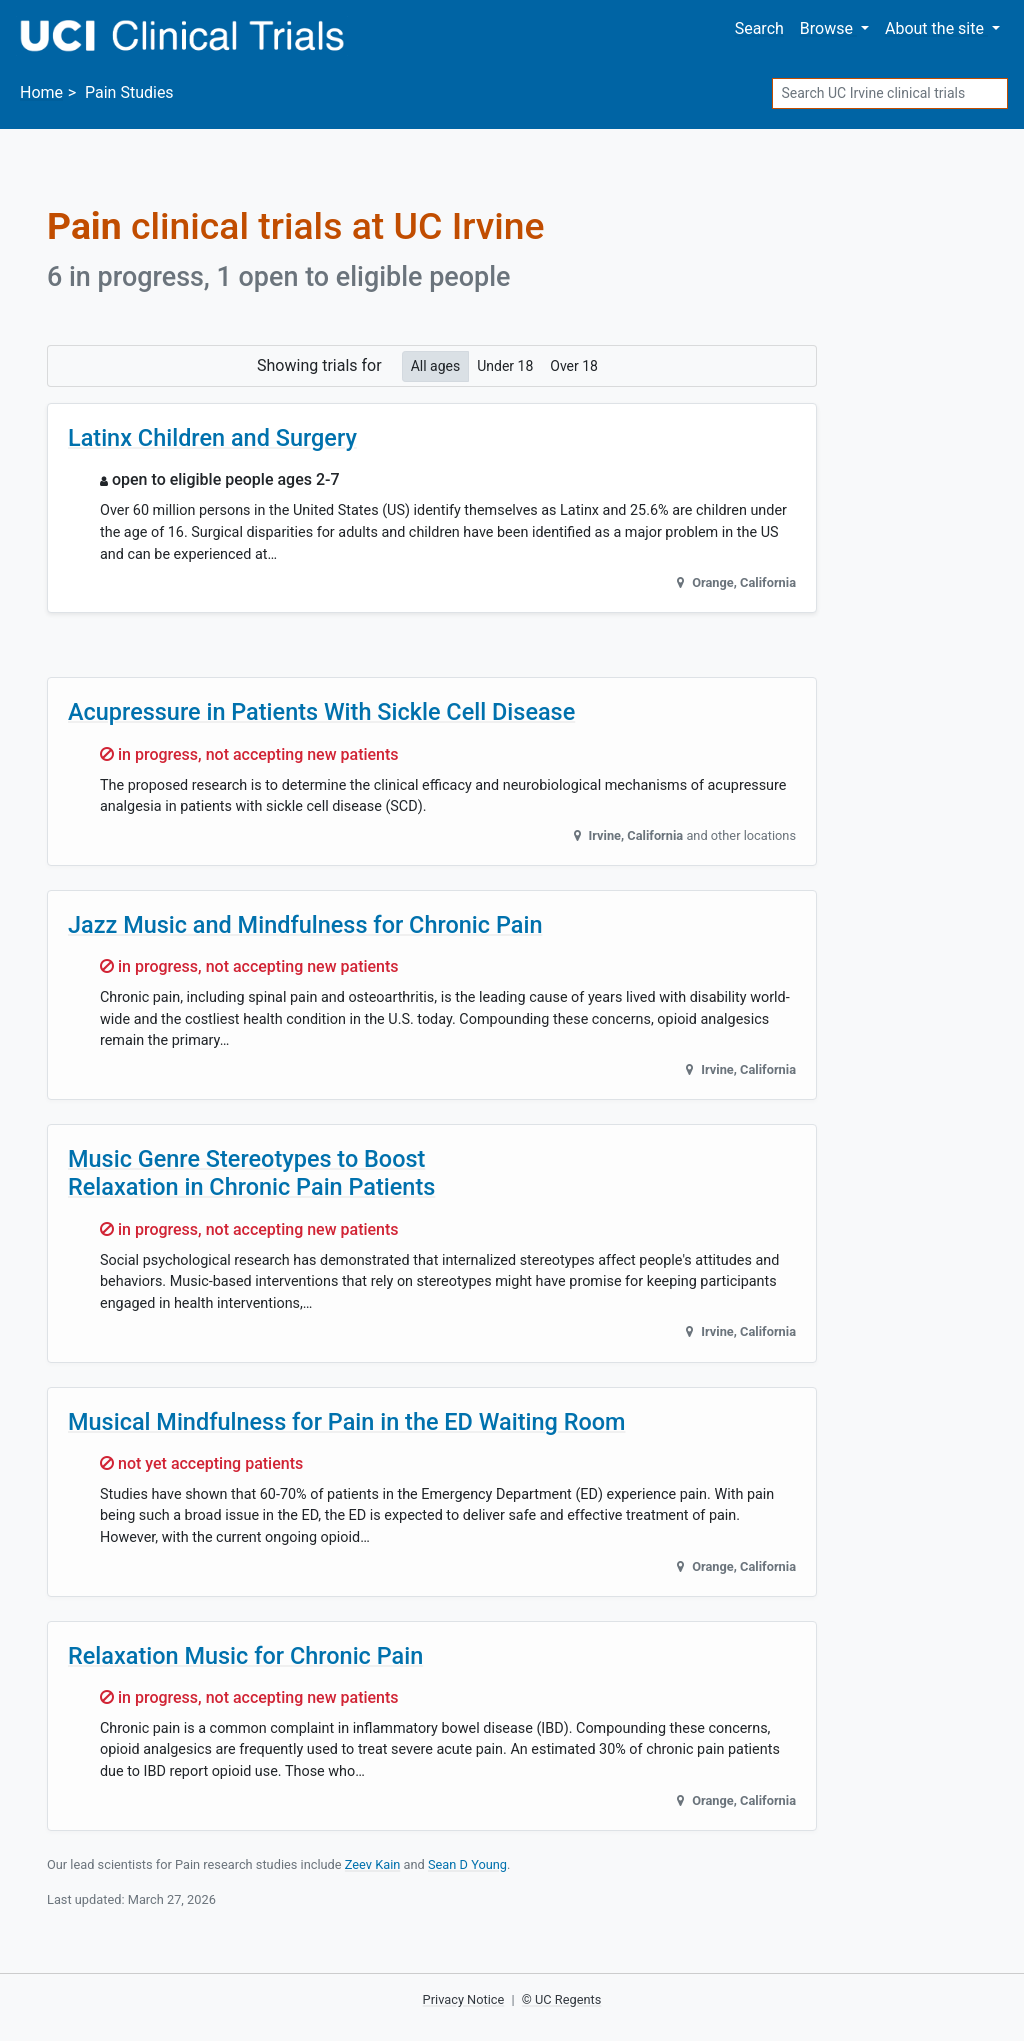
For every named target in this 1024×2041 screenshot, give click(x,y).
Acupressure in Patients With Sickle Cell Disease (321, 712)
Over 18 (574, 365)
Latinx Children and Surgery (212, 438)
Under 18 (505, 365)
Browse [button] (828, 28)
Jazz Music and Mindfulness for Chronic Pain (305, 925)
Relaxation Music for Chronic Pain (245, 1656)
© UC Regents (562, 1999)
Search (759, 28)
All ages (436, 365)
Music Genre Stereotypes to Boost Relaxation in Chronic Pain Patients (251, 1173)
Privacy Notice (464, 1999)
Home (41, 92)
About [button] (936, 28)
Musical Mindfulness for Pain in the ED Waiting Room (347, 1422)
